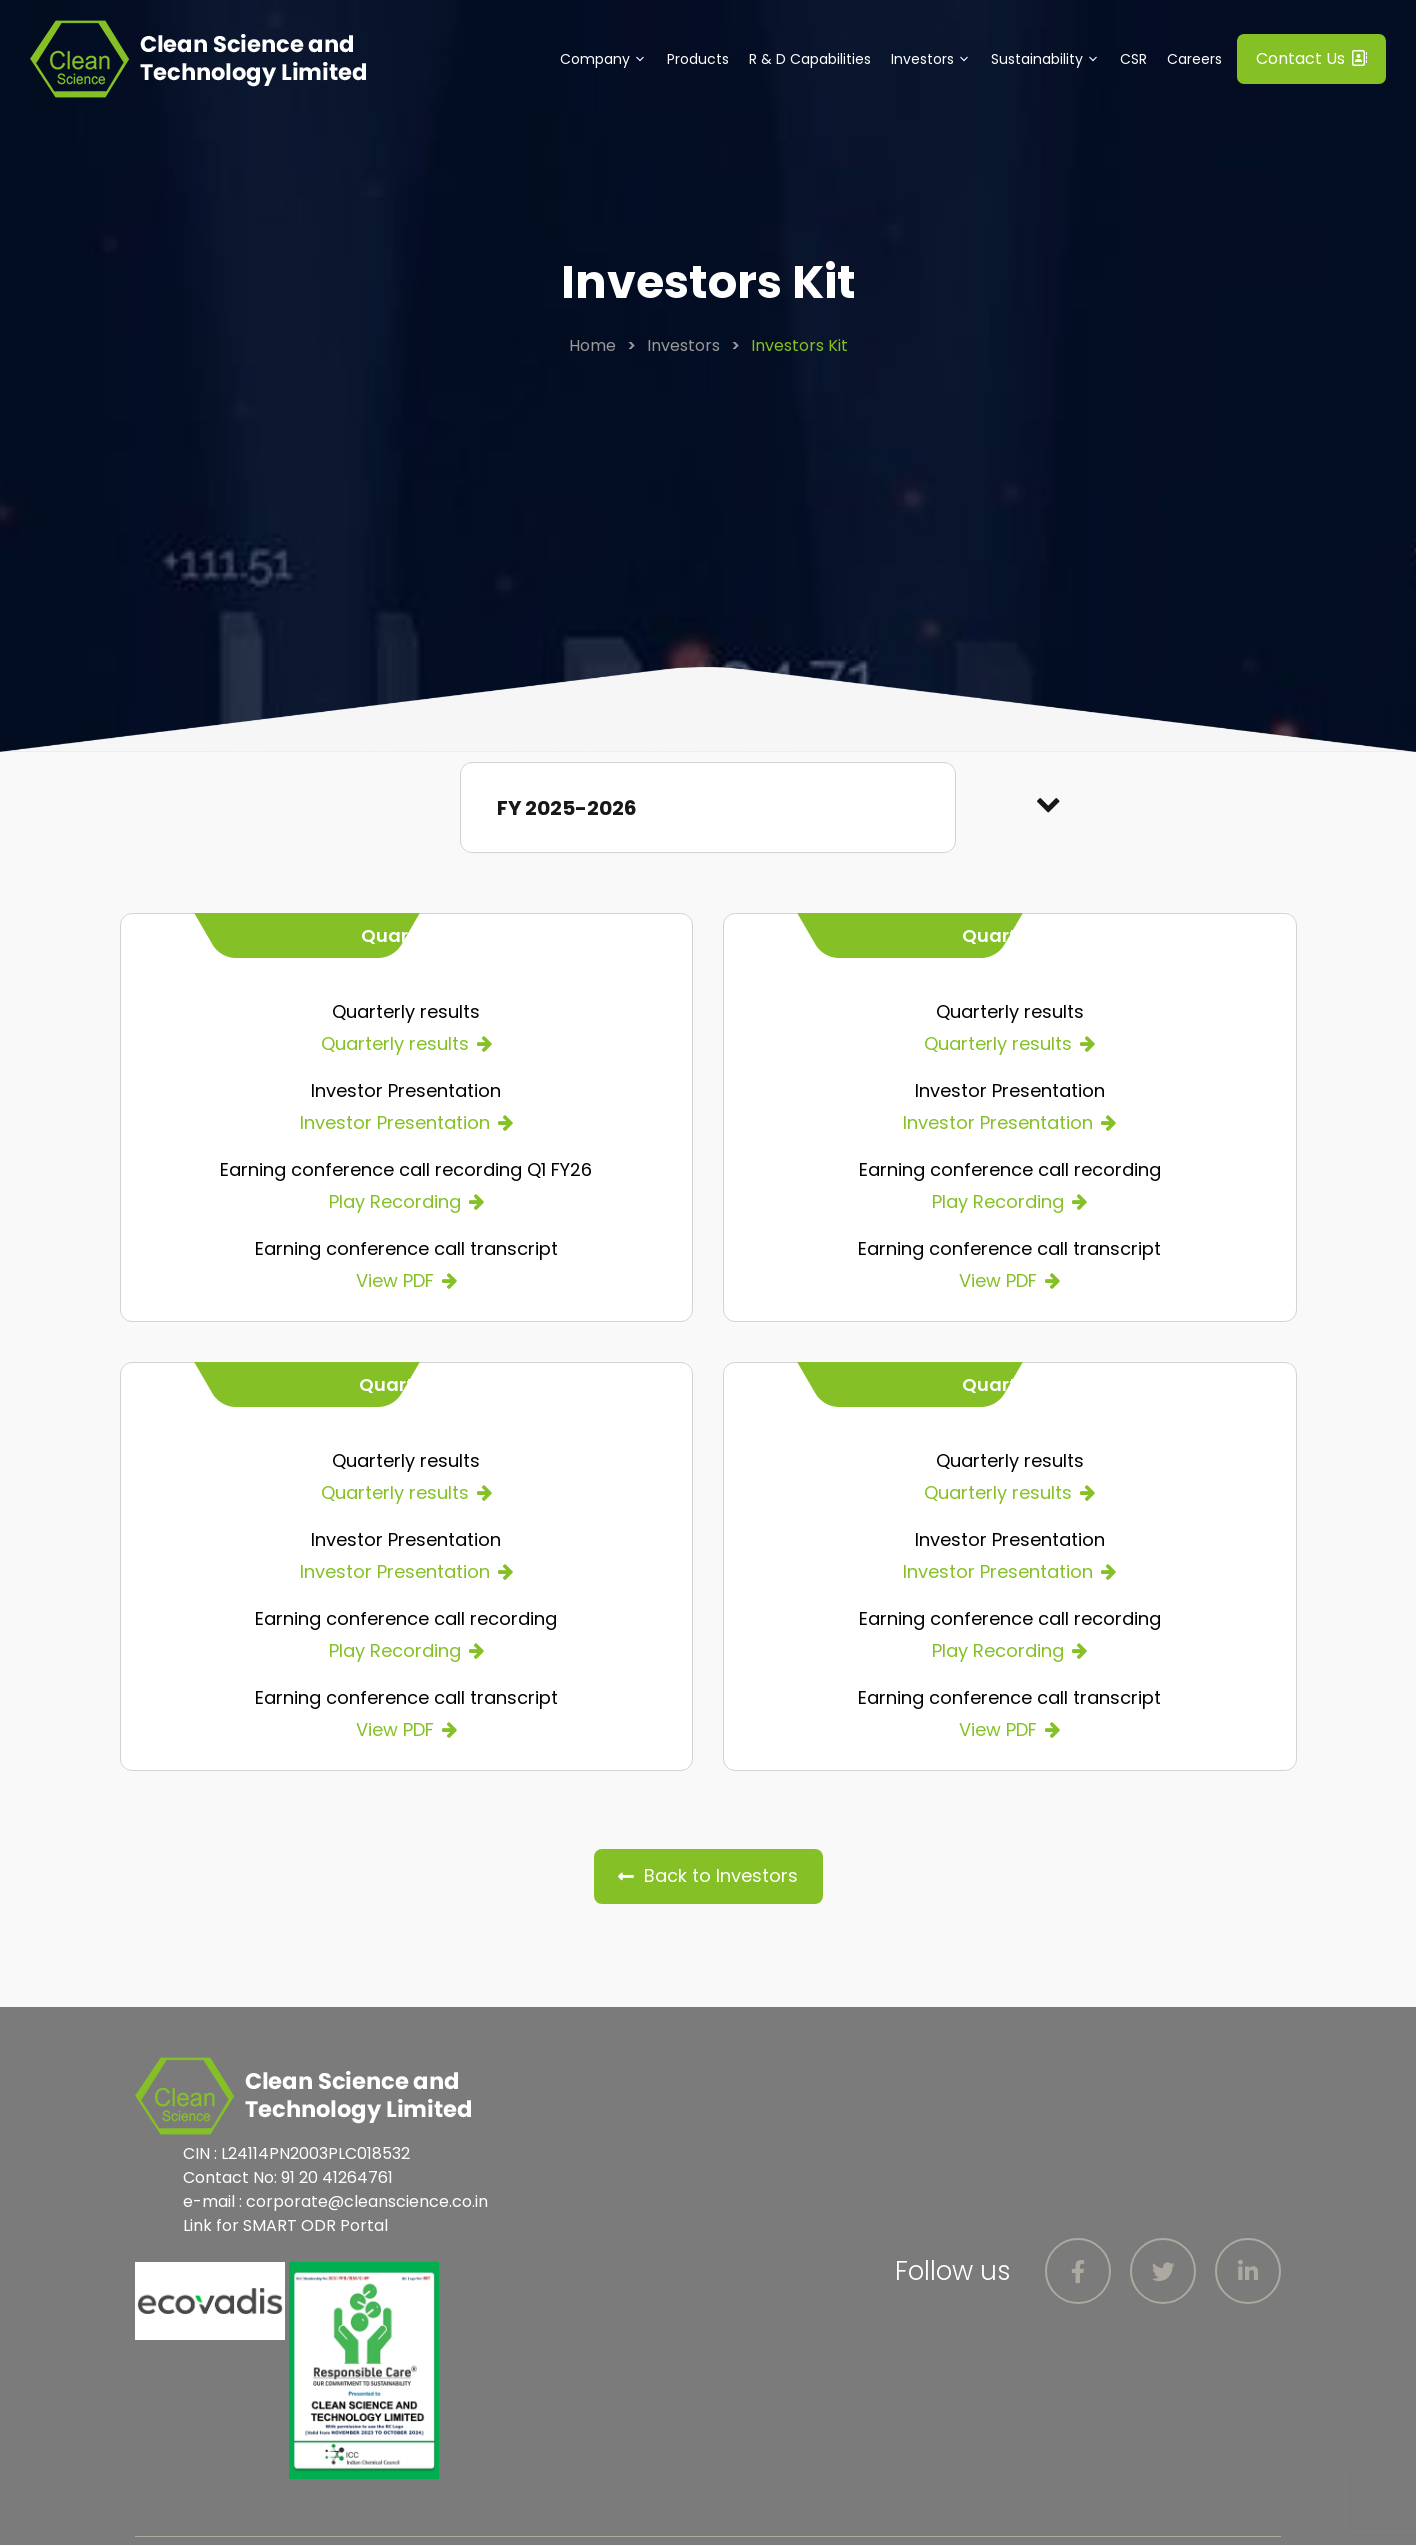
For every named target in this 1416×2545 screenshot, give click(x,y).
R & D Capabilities (810, 59)
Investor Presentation (395, 1122)
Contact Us (1311, 58)
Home (592, 345)
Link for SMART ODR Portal (285, 2225)
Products (698, 59)
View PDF (395, 1280)
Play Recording (395, 1201)
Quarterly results (395, 1043)
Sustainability (1050, 59)
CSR (1133, 59)
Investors (936, 59)
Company (608, 59)
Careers (1194, 59)
